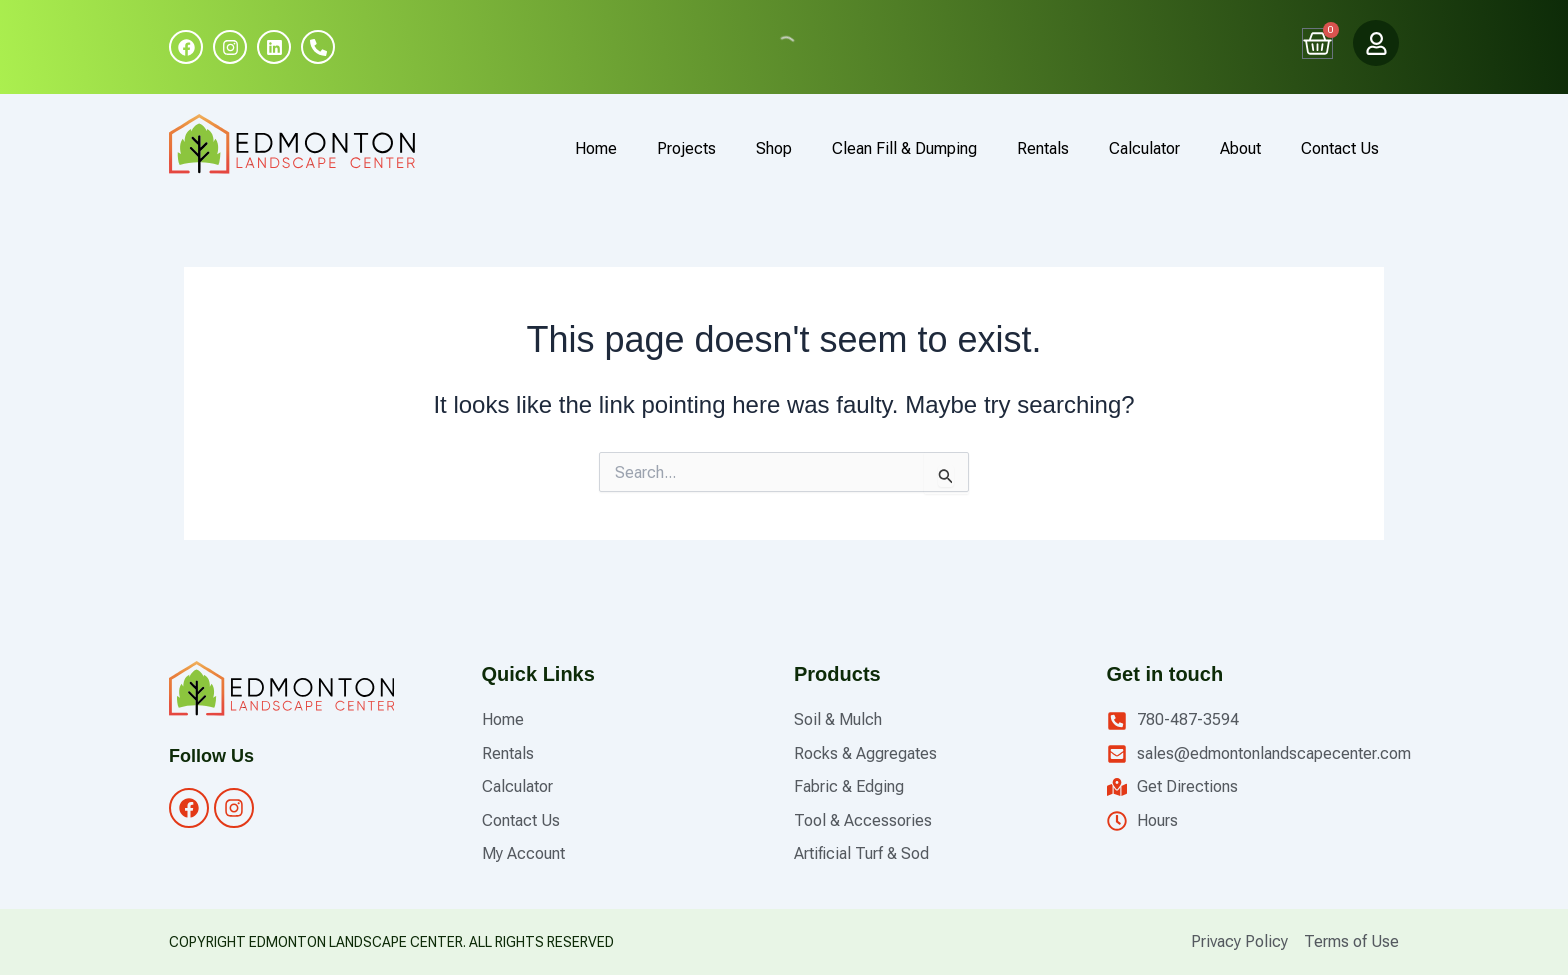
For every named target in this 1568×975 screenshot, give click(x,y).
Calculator (1144, 148)
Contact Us (1340, 148)
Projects (686, 148)
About (1240, 148)
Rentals (1043, 148)
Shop (774, 148)
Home (596, 148)
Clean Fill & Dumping (904, 148)
